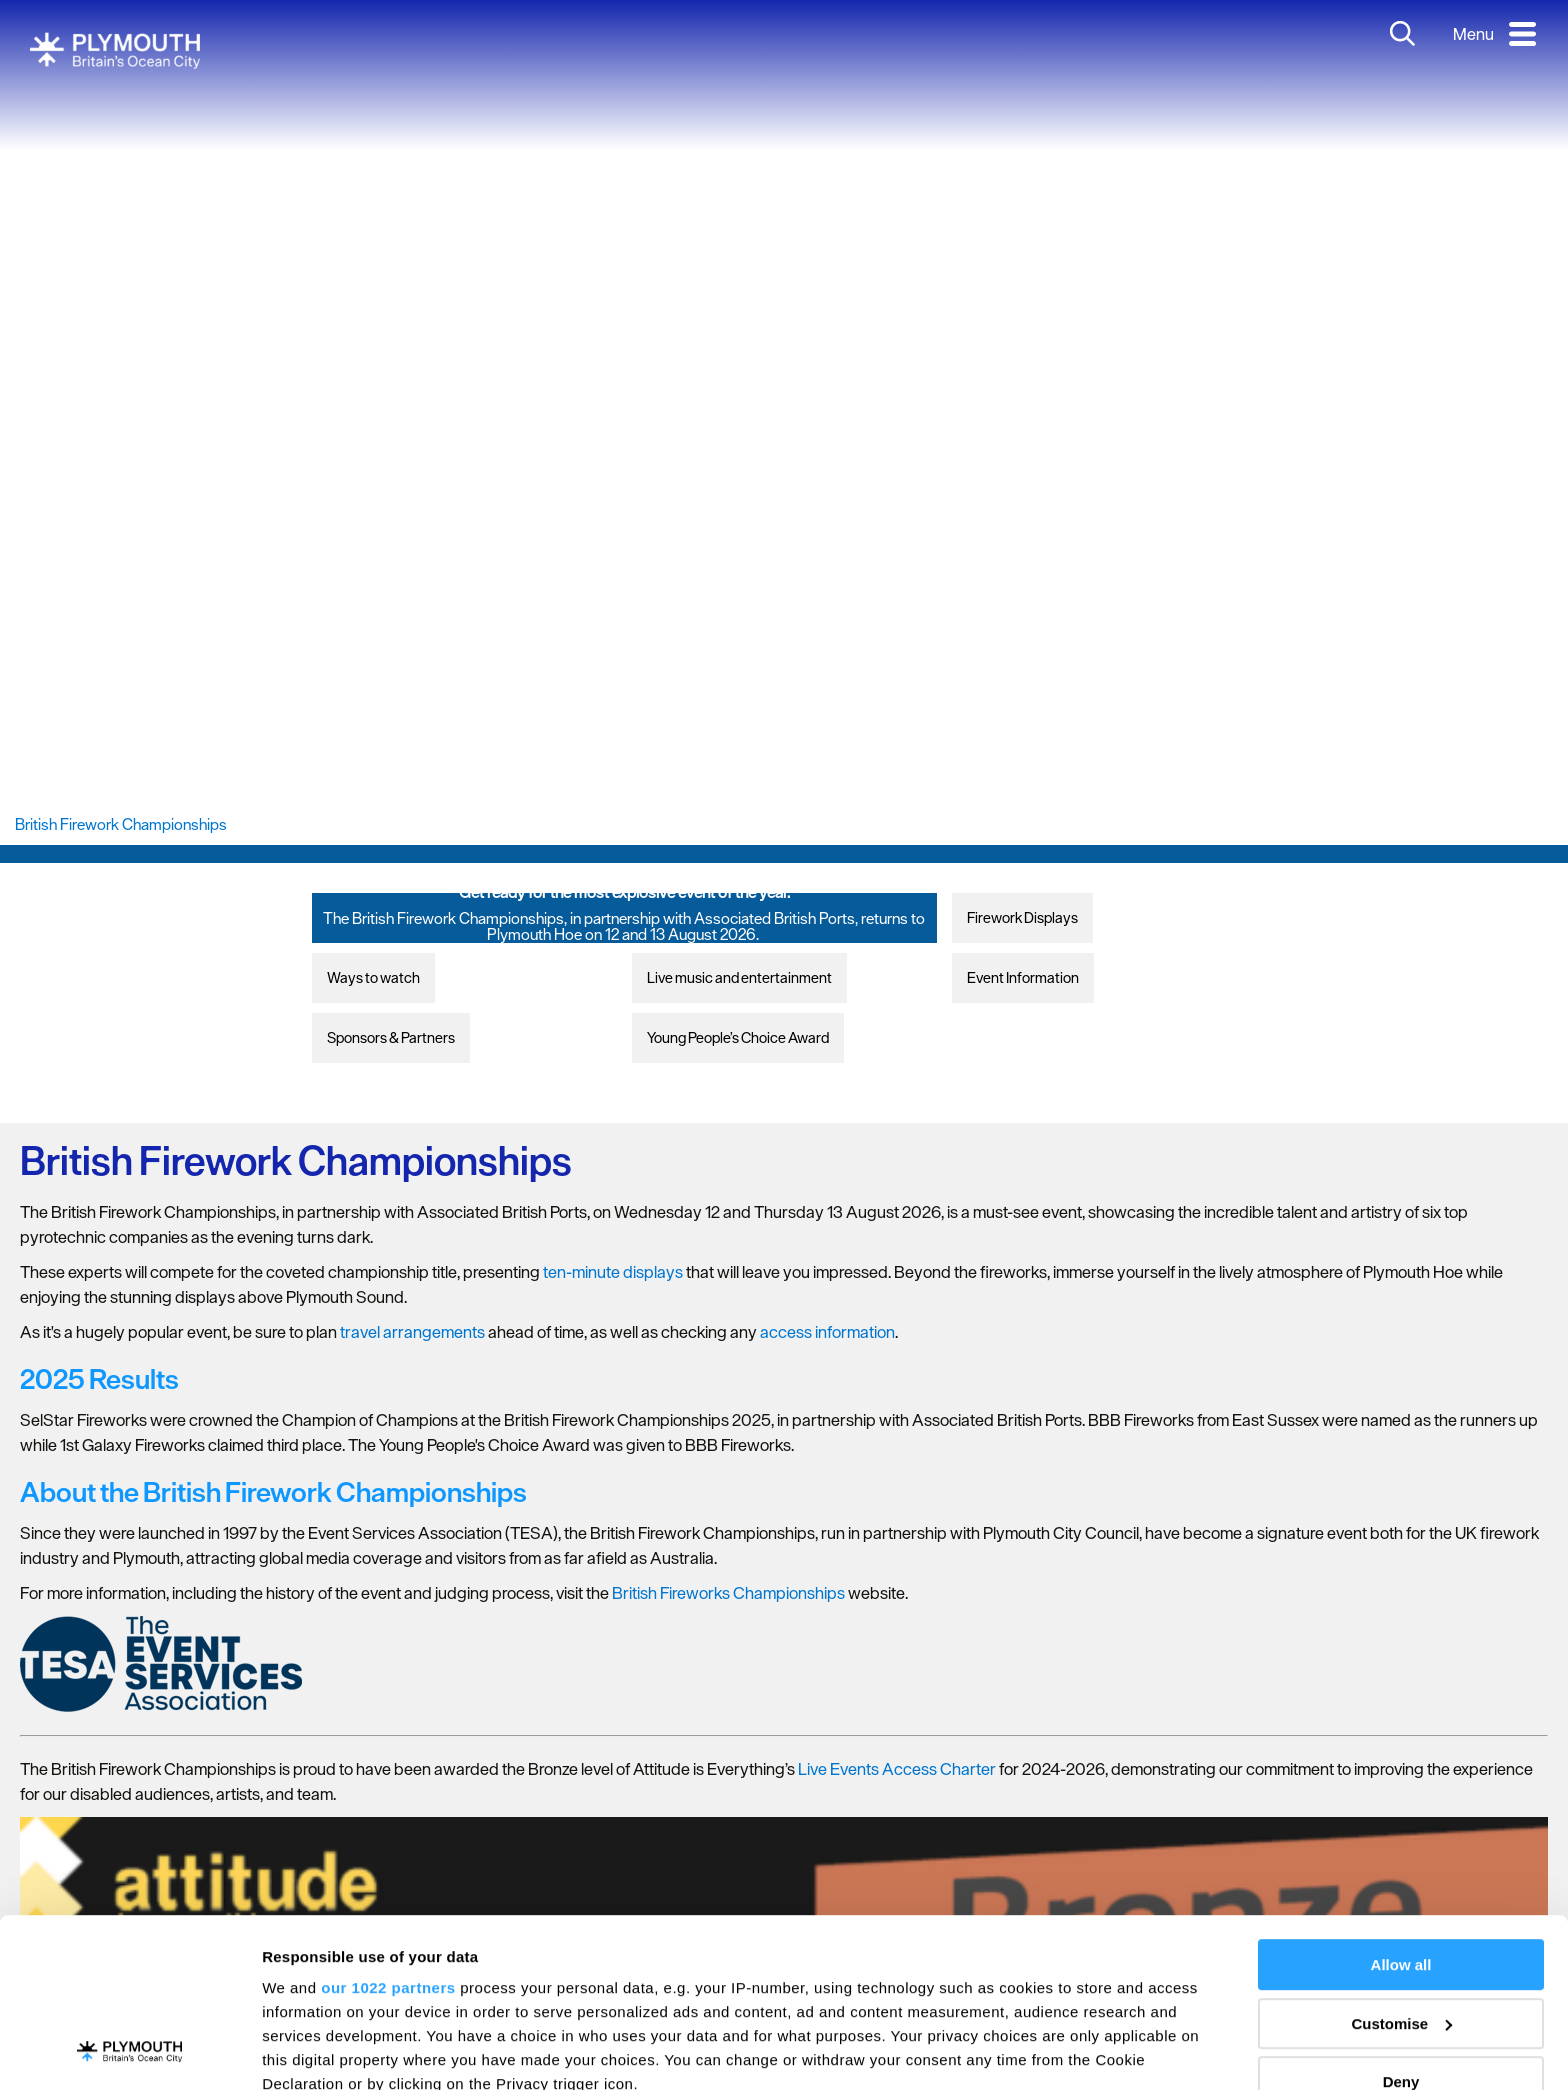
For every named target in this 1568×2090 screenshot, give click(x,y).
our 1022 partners (388, 1829)
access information (827, 1332)
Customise (1401, 1865)
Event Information (1023, 977)
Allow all (1401, 1806)
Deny (1401, 1923)
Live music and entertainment (739, 977)
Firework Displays (1022, 917)
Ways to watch (373, 977)
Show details (308, 2050)
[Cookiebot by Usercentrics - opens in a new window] (129, 2051)
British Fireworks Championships (728, 1593)
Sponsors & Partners (391, 1037)
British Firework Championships (121, 824)
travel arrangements (412, 1332)
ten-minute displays (613, 1272)
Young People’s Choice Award (738, 1037)
